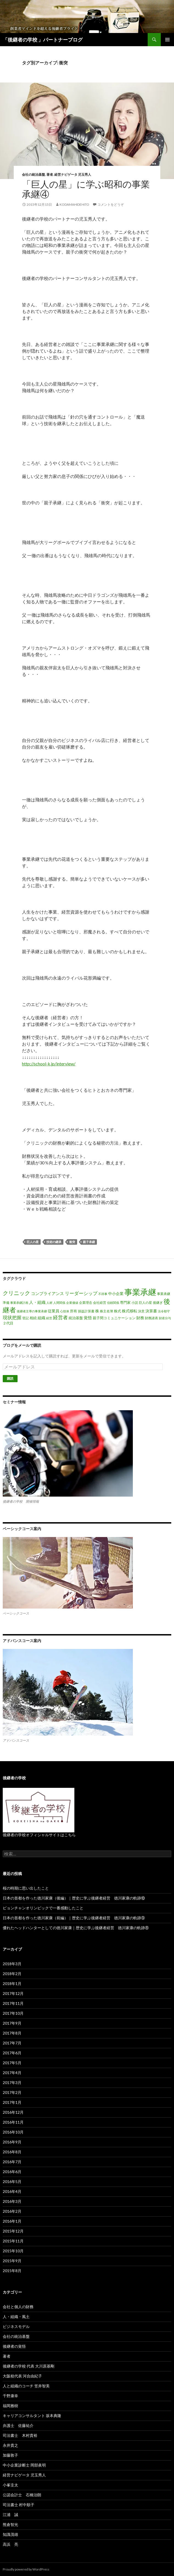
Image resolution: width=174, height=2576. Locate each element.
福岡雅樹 (10, 2405)
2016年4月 (12, 2191)
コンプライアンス (47, 1293)
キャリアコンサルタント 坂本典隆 (32, 2415)
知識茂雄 (10, 2534)
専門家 (125, 1302)
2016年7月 (12, 2161)
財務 (140, 1317)
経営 (49, 1318)
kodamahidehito (74, 204)
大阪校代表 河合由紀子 (22, 2376)
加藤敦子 (10, 2455)
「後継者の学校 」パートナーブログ (43, 40)
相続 (33, 1318)
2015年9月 (12, 2260)
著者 (49, 174)
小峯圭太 (10, 2484)
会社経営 (99, 1303)
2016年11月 (13, 2122)
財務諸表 (151, 1318)
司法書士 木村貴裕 (20, 2435)
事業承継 (140, 1292)
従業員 (53, 1310)
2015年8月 (12, 2270)
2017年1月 (12, 2102)
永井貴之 (10, 2445)
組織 (41, 1317)
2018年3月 (12, 1963)
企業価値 (72, 1302)
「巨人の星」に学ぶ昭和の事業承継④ (86, 188)
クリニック (16, 1293)
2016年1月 (12, 2221)
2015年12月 (13, 2231)
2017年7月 (12, 2043)
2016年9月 (12, 2142)
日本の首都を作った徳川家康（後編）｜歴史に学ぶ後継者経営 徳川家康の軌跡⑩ (74, 1898)
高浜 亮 (10, 2544)
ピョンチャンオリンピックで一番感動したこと (43, 1908)
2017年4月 (12, 2072)
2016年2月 (12, 2211)
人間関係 (59, 1302)
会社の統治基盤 (33, 174)
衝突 (72, 1242)
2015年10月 (13, 2250)
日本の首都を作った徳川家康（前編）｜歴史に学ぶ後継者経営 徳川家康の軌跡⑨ (74, 1917)
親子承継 (89, 1242)
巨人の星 (33, 1242)
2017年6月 (12, 2052)
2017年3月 (12, 2082)
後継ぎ (158, 1303)
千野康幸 (10, 2395)
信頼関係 (113, 1302)
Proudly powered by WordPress (26, 2569)
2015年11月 (13, 2241)
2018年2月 (12, 1973)
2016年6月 (12, 2171)
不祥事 (102, 1294)
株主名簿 (106, 1311)
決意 (141, 1311)
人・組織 (37, 1302)
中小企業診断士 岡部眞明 (24, 2465)
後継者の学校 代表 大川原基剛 (28, 2366)
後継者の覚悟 (14, 2346)
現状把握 (12, 1317)
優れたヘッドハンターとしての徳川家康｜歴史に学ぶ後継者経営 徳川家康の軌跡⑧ (76, 1927)
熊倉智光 (10, 2524)
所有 (73, 1311)
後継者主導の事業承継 (32, 1311)
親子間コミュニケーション (114, 1318)
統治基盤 (76, 1318)
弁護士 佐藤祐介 (18, 2425)
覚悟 (88, 1317)
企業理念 (85, 1303)
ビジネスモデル (16, 2326)
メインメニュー (167, 39)
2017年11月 (13, 2003)
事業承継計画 (19, 1302)
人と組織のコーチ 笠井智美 (26, 2385)
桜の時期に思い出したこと (26, 1888)
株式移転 (129, 1310)
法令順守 (164, 1311)
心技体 (64, 1311)
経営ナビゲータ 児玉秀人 (72, 174)
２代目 (8, 1323)
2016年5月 (12, 2181)
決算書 (151, 1310)
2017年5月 (12, 2062)
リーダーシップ (81, 1293)
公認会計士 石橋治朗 (22, 2494)
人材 (49, 1302)
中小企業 (116, 1293)
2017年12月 (13, 1993)
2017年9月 (12, 2023)
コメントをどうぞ (110, 204)
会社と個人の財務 (18, 2306)
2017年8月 (12, 2033)
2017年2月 (12, 2092)
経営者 (60, 1317)
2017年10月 (13, 2013)
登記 (25, 1318)
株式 (117, 1311)
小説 (134, 1303)
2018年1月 (12, 1983)
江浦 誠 (10, 2514)
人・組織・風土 (16, 2316)
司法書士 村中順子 (18, 2504)
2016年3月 (12, 2201)
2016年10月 (13, 2132)
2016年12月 (13, 2112)
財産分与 (165, 1318)
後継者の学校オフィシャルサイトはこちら (39, 1834)
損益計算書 (86, 1311)
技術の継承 (53, 1242)
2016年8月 (12, 2151)
